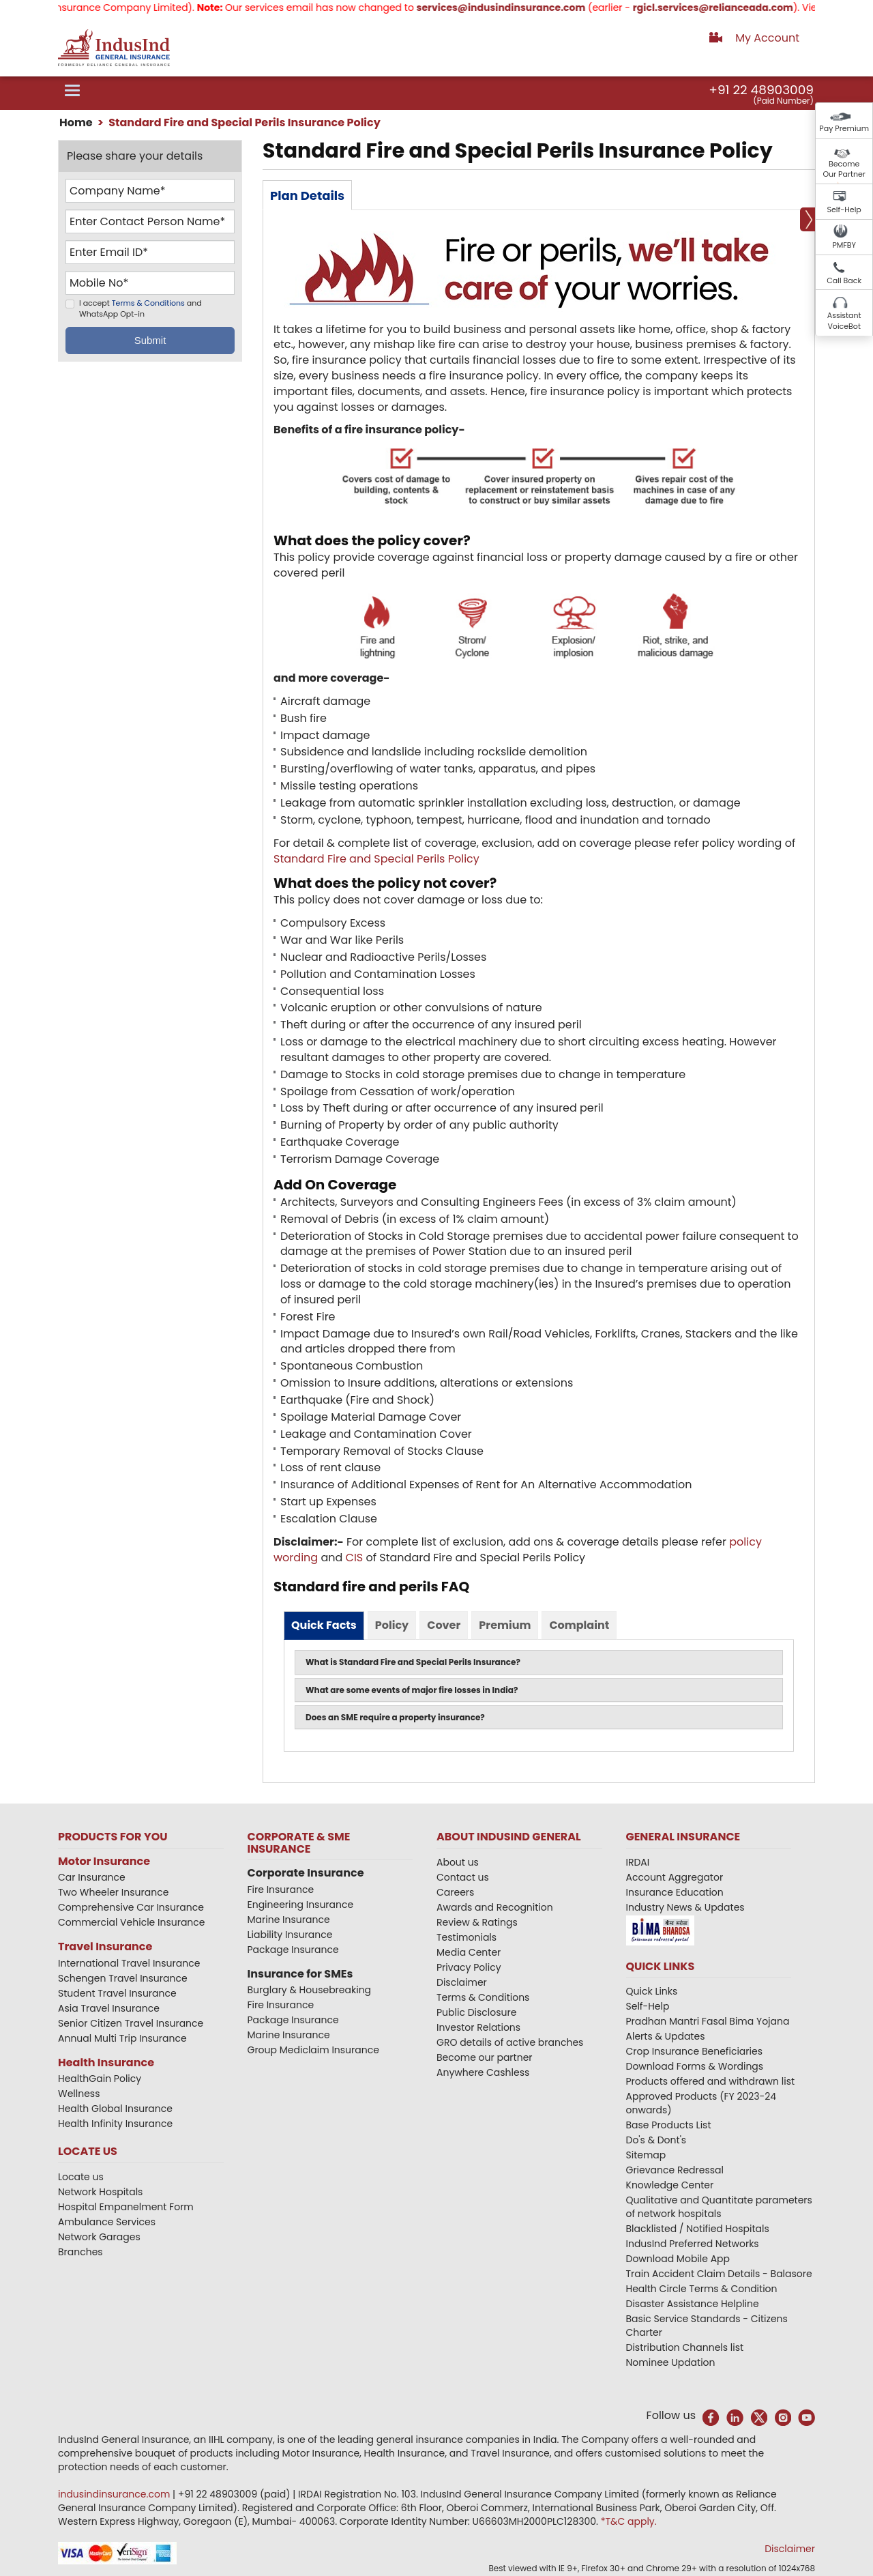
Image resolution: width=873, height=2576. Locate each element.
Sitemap (646, 2155)
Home (76, 122)
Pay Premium (844, 128)
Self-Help (844, 209)
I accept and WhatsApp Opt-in (140, 309)
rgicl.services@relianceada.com (727, 7)
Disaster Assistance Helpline (692, 2304)
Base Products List (668, 2125)
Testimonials (466, 1937)
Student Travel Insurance (117, 1993)
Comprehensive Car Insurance (131, 1907)
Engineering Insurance (301, 1904)
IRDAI (638, 1862)
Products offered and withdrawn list (710, 2081)
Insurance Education (675, 1892)
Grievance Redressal (675, 2170)
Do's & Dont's (656, 2140)
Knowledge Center (670, 2185)
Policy (392, 1625)
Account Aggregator (675, 1877)
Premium (505, 1625)
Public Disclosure (476, 2012)
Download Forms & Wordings (695, 2066)
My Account (767, 38)
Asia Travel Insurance (109, 2008)
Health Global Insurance (116, 2108)
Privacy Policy (468, 1967)
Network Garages (99, 2237)
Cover (443, 1625)
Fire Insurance (281, 1889)
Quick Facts (324, 1625)
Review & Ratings (477, 1922)
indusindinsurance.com (115, 2494)
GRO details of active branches (509, 2042)
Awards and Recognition (494, 1907)
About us (457, 1862)
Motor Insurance (104, 1861)
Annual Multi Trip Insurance (122, 2038)
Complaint (579, 1625)
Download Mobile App (678, 2259)
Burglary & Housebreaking (310, 1990)
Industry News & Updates (685, 1907)
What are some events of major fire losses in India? (412, 1690)
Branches (80, 2252)
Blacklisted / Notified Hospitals (697, 2228)
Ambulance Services (107, 2222)
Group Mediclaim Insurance (313, 2050)
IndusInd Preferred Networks (692, 2244)
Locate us (81, 2177)
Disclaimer (461, 1982)
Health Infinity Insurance (116, 2123)
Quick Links (652, 1991)
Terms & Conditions (148, 303)
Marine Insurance (289, 1919)
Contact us (462, 1877)
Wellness (79, 2093)
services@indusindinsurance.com (515, 7)
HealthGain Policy (99, 2078)
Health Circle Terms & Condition (702, 2289)
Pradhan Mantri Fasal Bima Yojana (708, 2021)
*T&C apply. (629, 2521)
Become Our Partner (844, 169)
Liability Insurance (290, 1934)
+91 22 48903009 (761, 89)
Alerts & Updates (665, 2036)
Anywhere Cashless (482, 2072)
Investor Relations (478, 2027)
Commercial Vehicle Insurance (131, 1922)
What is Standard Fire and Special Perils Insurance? (413, 1662)
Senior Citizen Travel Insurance (130, 2023)
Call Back (844, 280)
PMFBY (844, 245)
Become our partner (484, 2057)
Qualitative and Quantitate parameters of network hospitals (719, 2206)
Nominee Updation (670, 2362)
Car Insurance (91, 1877)
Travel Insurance (105, 1946)
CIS (355, 1557)
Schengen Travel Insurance (123, 1978)
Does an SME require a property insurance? (395, 1717)
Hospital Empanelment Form (126, 2207)
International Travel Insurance (129, 1963)
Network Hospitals (100, 2192)
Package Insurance (293, 1949)
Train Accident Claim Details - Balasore (719, 2274)
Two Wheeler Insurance (113, 1892)
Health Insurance (106, 2062)
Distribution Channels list (685, 2347)
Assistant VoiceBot (844, 321)
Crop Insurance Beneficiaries (694, 2051)
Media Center (468, 1952)
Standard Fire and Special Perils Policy (376, 859)
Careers (455, 1892)
